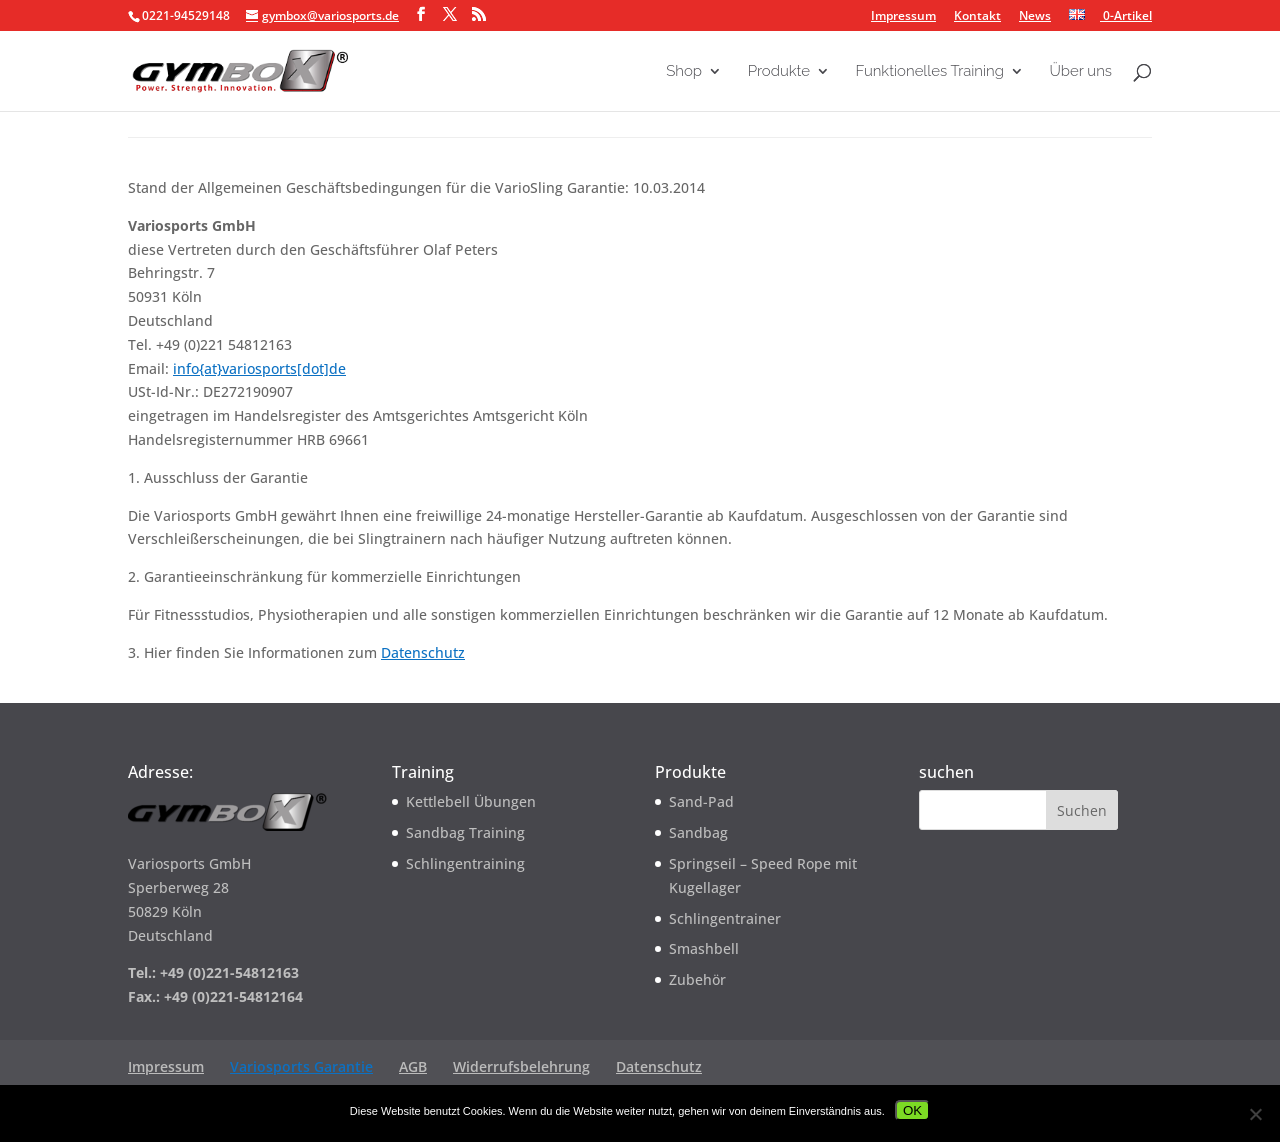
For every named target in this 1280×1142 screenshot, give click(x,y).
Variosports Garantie (301, 1066)
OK (912, 1110)
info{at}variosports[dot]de (259, 368)
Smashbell (704, 948)
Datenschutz (423, 652)
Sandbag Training (465, 832)
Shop (684, 72)
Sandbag (698, 832)
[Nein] (1255, 1114)
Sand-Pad (701, 801)
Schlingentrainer (725, 918)
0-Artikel (1126, 15)
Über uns (1081, 72)
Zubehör (697, 979)
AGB (413, 1066)
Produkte (779, 72)
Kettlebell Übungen (471, 801)
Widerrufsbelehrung (521, 1066)
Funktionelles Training (930, 72)
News (1035, 17)
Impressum (903, 17)
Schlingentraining (465, 863)
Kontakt (977, 17)
